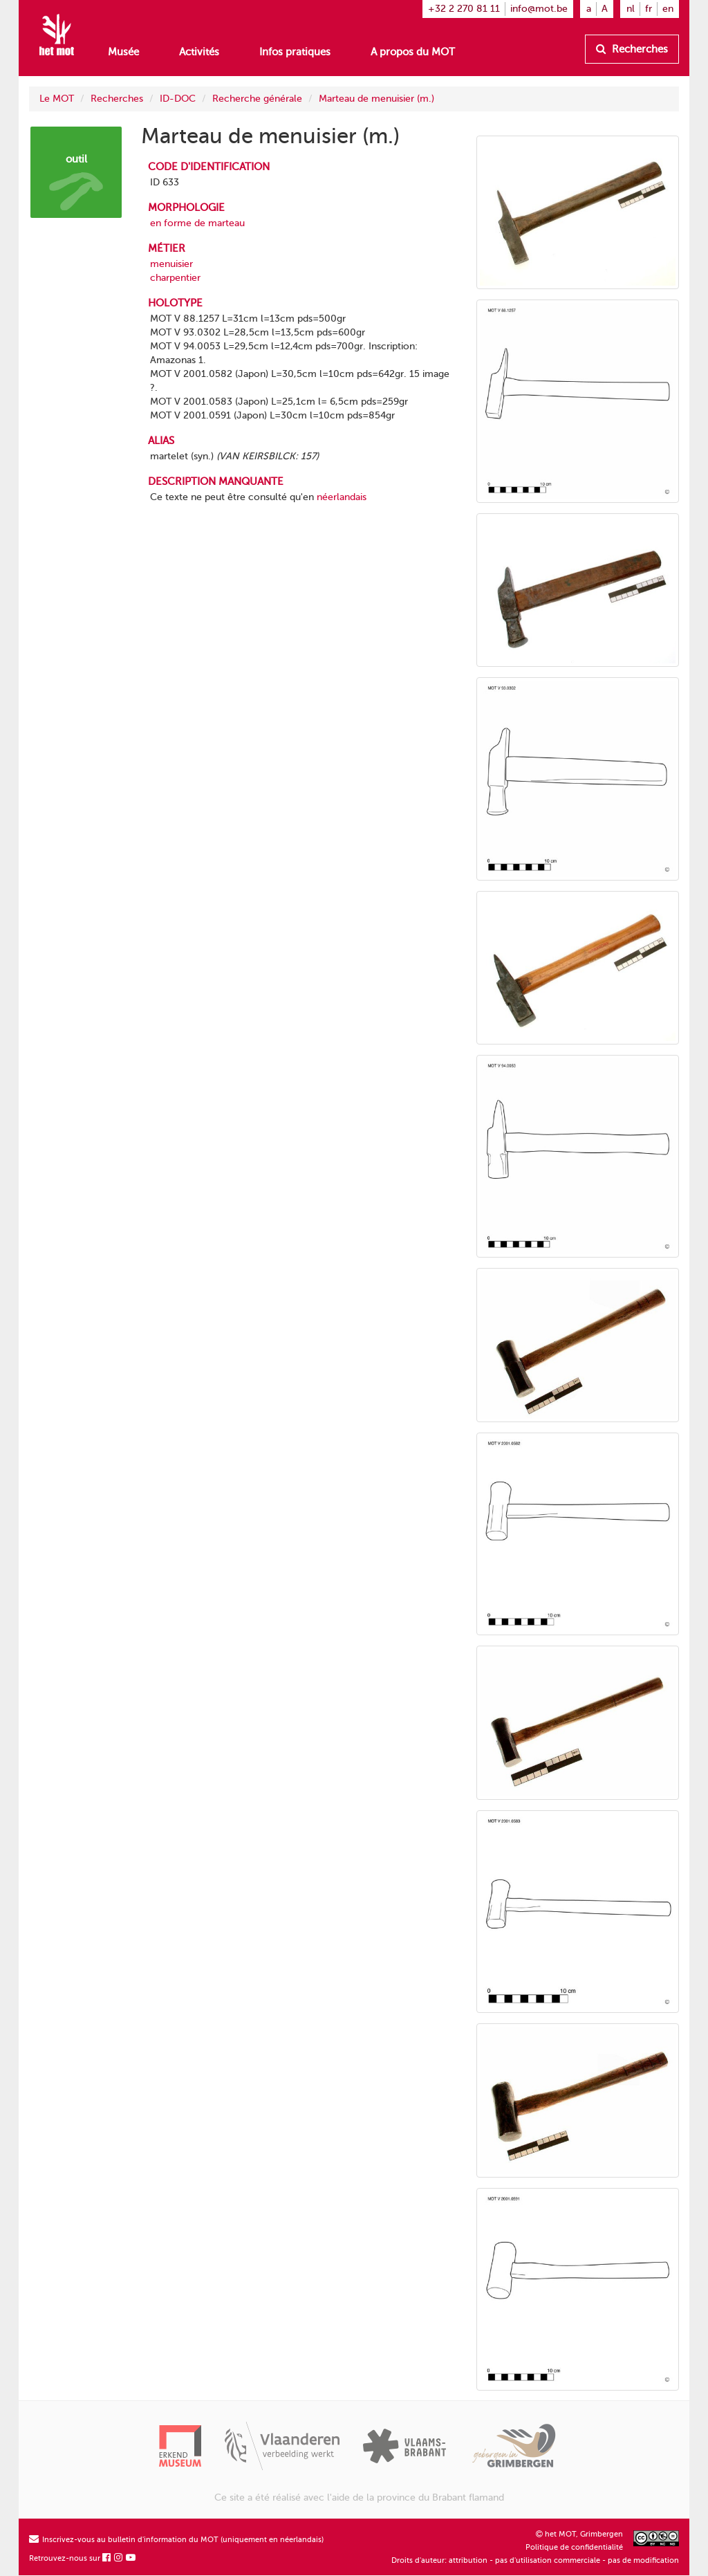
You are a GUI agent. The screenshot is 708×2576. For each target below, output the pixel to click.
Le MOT (56, 98)
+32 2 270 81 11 (464, 8)
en (667, 8)
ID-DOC (178, 98)
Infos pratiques (294, 52)
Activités (199, 52)
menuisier (171, 264)
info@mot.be (539, 8)
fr (648, 8)
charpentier (175, 278)
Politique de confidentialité (574, 2547)
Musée (123, 52)
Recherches (632, 49)
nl (630, 8)
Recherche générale (257, 98)
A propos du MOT (413, 52)
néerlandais (341, 497)
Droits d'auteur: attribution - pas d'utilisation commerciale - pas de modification (535, 2560)
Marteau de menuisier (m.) (376, 98)
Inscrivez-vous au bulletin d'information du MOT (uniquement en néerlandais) (176, 2539)
